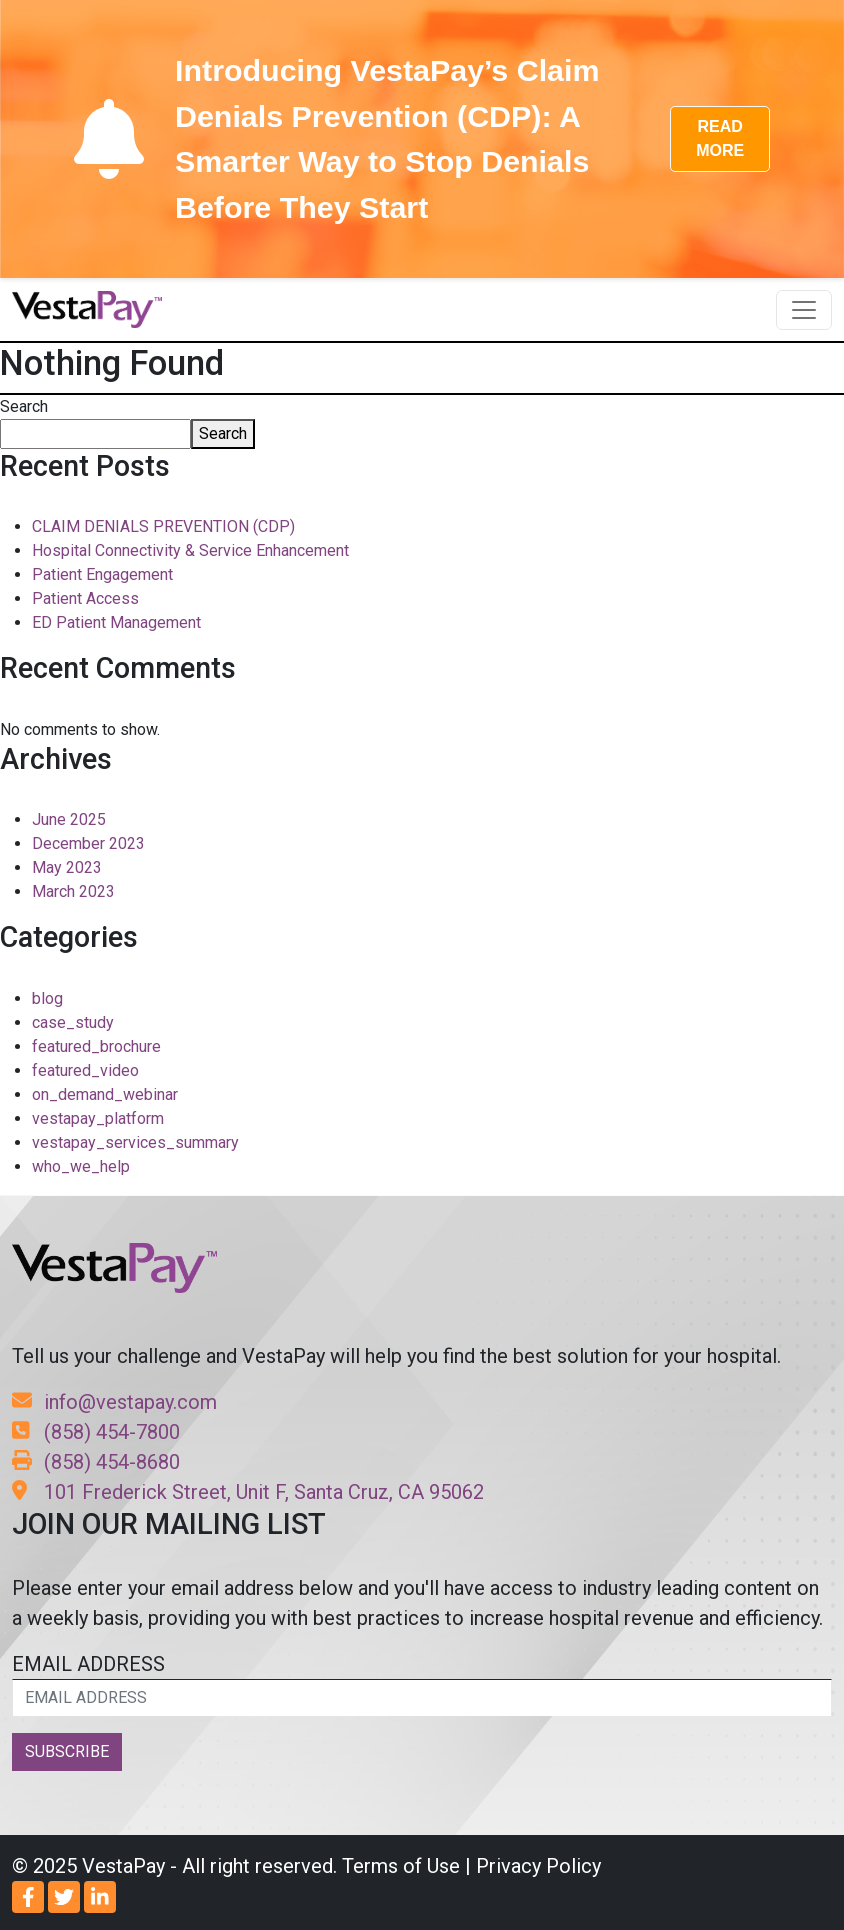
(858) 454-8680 (96, 1462)
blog (47, 998)
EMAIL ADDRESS (422, 1684)
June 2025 (69, 819)
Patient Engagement (102, 574)
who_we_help (81, 1166)
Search (24, 406)
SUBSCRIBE (67, 1751)
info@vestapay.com (114, 1402)
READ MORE (720, 138)
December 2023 (88, 843)
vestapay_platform (98, 1118)
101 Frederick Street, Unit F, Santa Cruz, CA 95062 (248, 1492)
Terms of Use (401, 1866)
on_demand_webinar (105, 1094)
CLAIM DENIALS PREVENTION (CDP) (163, 526)
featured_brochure (96, 1046)
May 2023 (67, 867)
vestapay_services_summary (135, 1142)
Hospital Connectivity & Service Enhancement (190, 550)
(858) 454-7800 (96, 1432)
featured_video (85, 1070)
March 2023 (73, 891)
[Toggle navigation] (804, 310)
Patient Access (85, 598)
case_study (73, 1022)
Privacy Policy (538, 1866)
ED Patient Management (116, 622)
